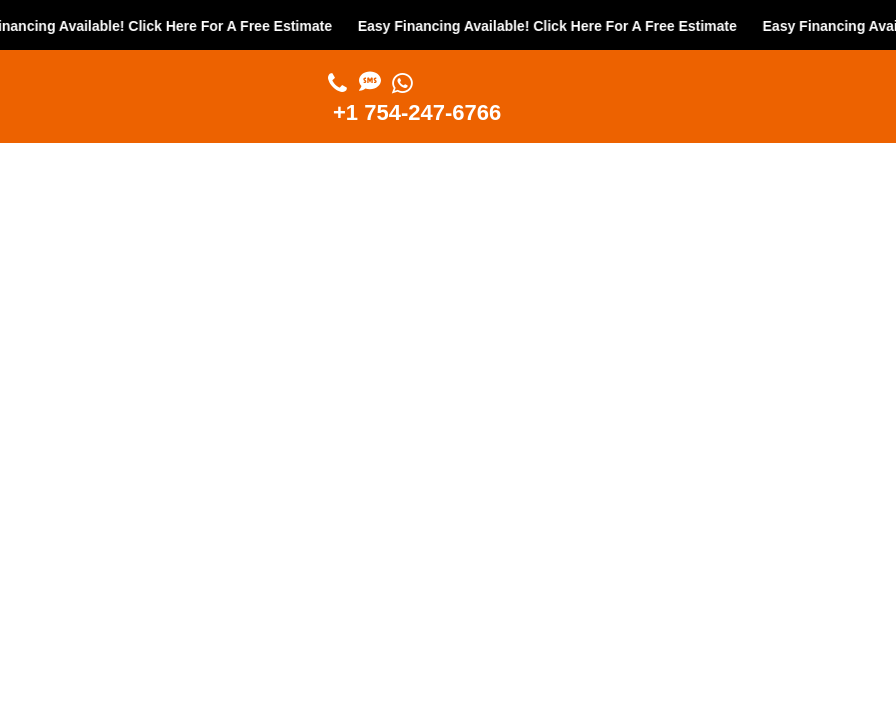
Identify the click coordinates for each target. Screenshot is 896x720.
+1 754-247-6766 (417, 112)
